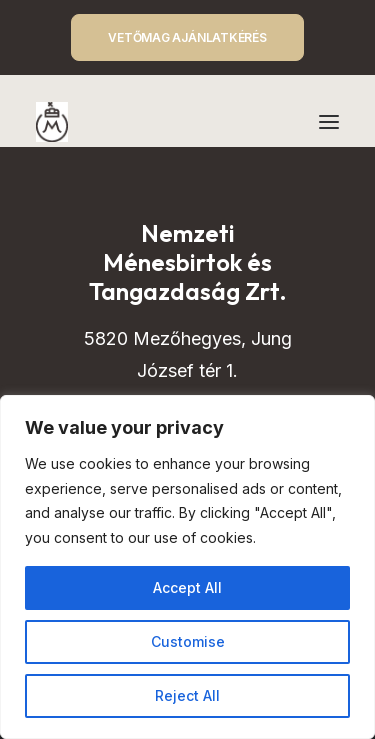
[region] (187, 567)
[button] (329, 122)
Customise (188, 641)
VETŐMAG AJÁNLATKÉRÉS (187, 37)
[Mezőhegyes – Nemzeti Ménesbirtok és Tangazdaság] (52, 122)
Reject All (187, 695)
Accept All (187, 587)
